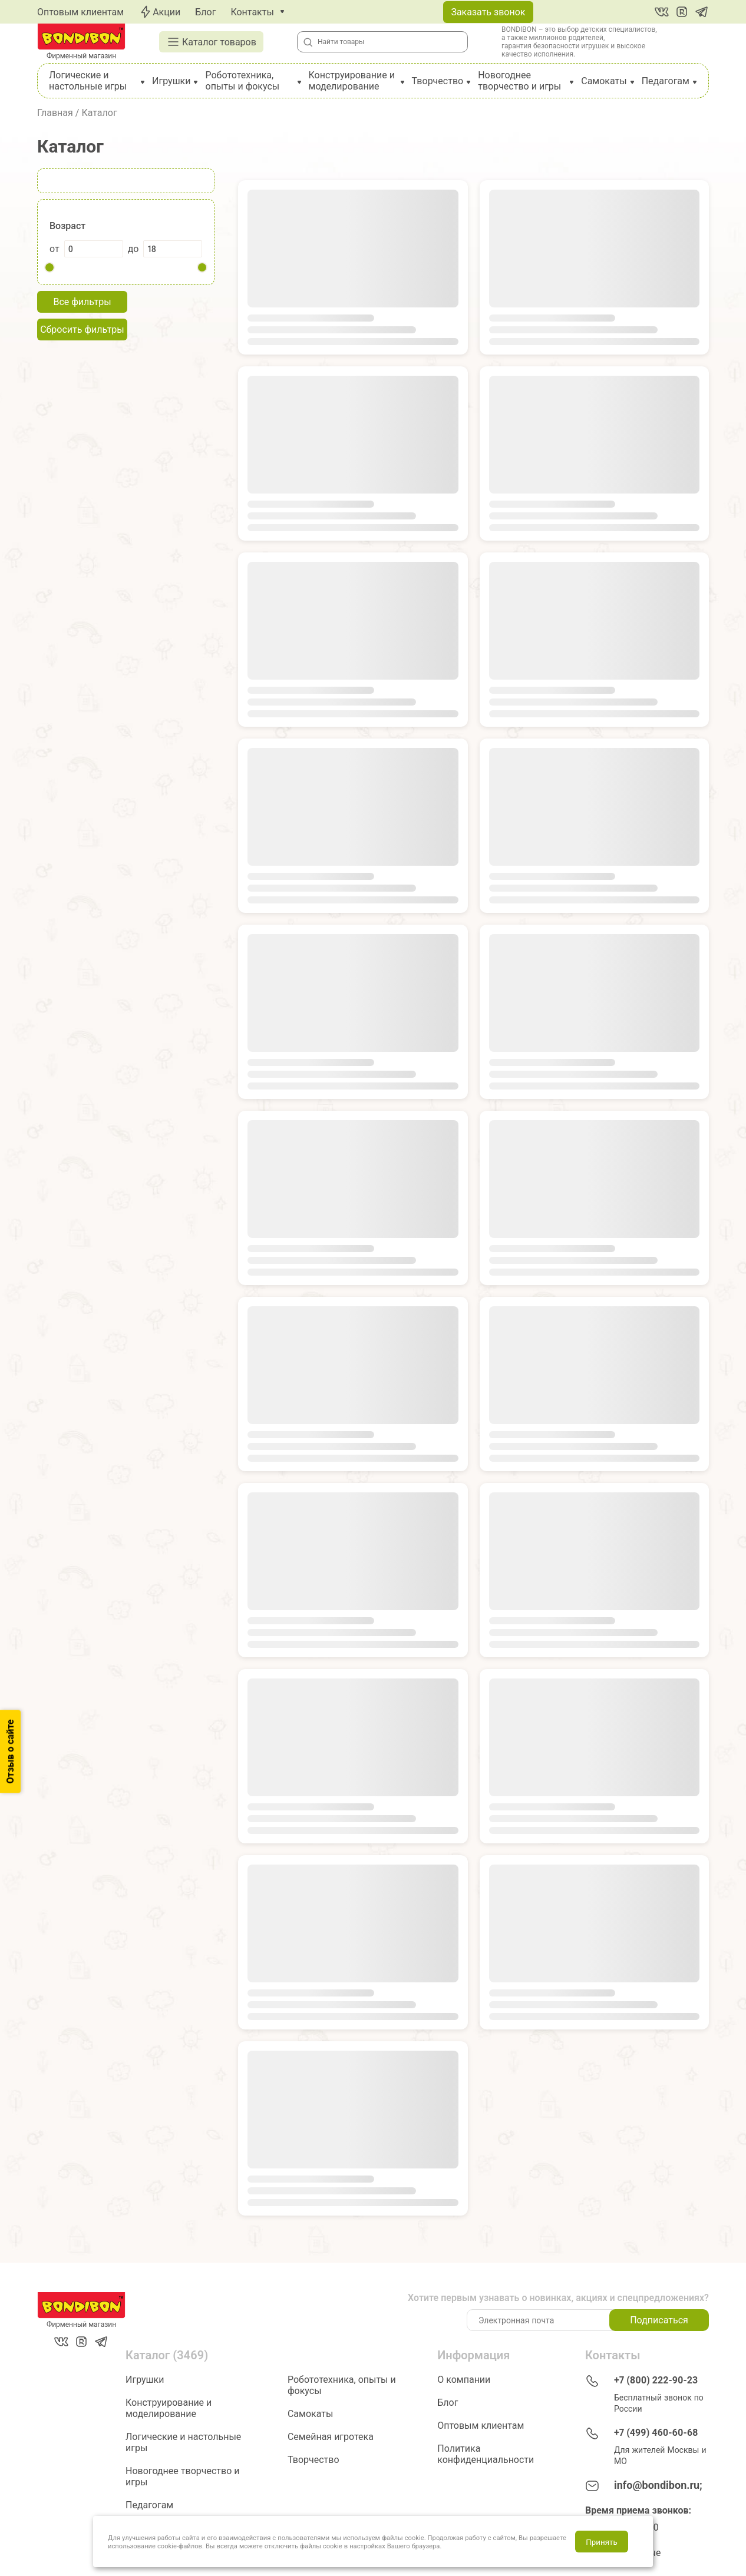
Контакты (251, 12)
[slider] (49, 267)
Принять (601, 2542)
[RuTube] (682, 12)
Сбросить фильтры (82, 329)
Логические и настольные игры (88, 80)
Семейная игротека (331, 2436)
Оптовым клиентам (80, 12)
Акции (159, 12)
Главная (55, 112)
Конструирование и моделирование (352, 80)
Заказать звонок (488, 12)
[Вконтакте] (662, 12)
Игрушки (171, 81)
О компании (463, 2379)
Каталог (99, 112)
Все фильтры (82, 301)
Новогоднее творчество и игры (519, 80)
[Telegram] (702, 12)
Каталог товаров (211, 42)
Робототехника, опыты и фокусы (243, 80)
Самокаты (603, 81)
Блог (205, 12)
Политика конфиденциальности (485, 2454)
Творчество (438, 81)
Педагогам (665, 81)
